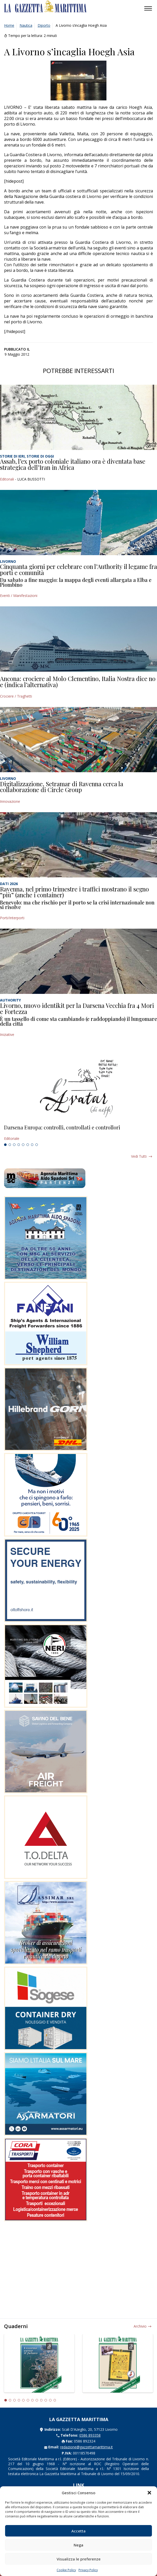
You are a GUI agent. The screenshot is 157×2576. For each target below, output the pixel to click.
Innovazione (10, 801)
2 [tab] (10, 1144)
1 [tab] (5, 1144)
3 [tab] (14, 1144)
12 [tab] (55, 2400)
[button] (149, 2492)
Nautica (26, 25)
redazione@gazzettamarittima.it (86, 2447)
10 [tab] (45, 2400)
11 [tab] (50, 2400)
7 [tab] (32, 1144)
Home (9, 25)
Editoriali (7, 479)
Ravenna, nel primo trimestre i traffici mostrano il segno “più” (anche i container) (74, 892)
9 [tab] (41, 2400)
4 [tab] (19, 1144)
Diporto (44, 25)
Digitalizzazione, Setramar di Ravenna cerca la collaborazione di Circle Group (61, 787)
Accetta (78, 2530)
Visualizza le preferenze (79, 2558)
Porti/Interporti (12, 917)
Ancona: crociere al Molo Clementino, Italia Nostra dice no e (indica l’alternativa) (77, 681)
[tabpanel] (78, 1133)
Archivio (140, 2326)
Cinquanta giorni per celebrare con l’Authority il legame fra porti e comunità (78, 569)
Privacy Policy (88, 2570)
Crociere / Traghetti (16, 696)
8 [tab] (36, 1144)
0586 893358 (90, 2435)
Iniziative (7, 1034)
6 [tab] (27, 1144)
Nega (78, 2544)
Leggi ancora (78, 1133)
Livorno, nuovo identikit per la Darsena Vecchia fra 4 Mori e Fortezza (77, 1008)
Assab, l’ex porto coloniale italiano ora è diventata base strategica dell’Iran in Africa (72, 464)
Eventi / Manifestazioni (18, 595)
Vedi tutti (139, 1156)
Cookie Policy (66, 2570)
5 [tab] (23, 1144)
